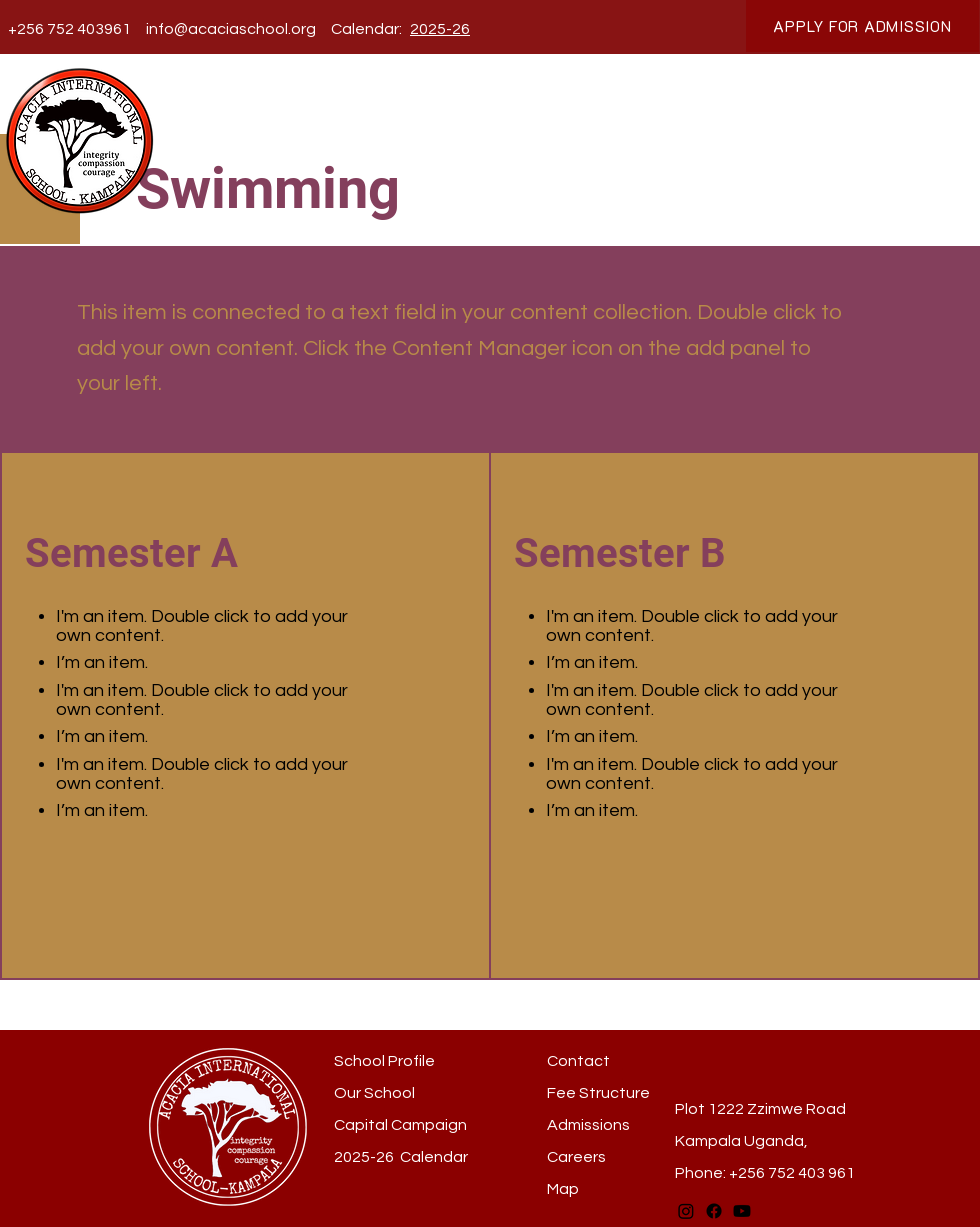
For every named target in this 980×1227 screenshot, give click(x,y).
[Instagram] (686, 1211)
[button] (322, 119)
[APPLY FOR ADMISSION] (862, 26)
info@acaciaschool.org (231, 29)
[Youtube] (742, 1211)
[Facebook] (714, 1211)
